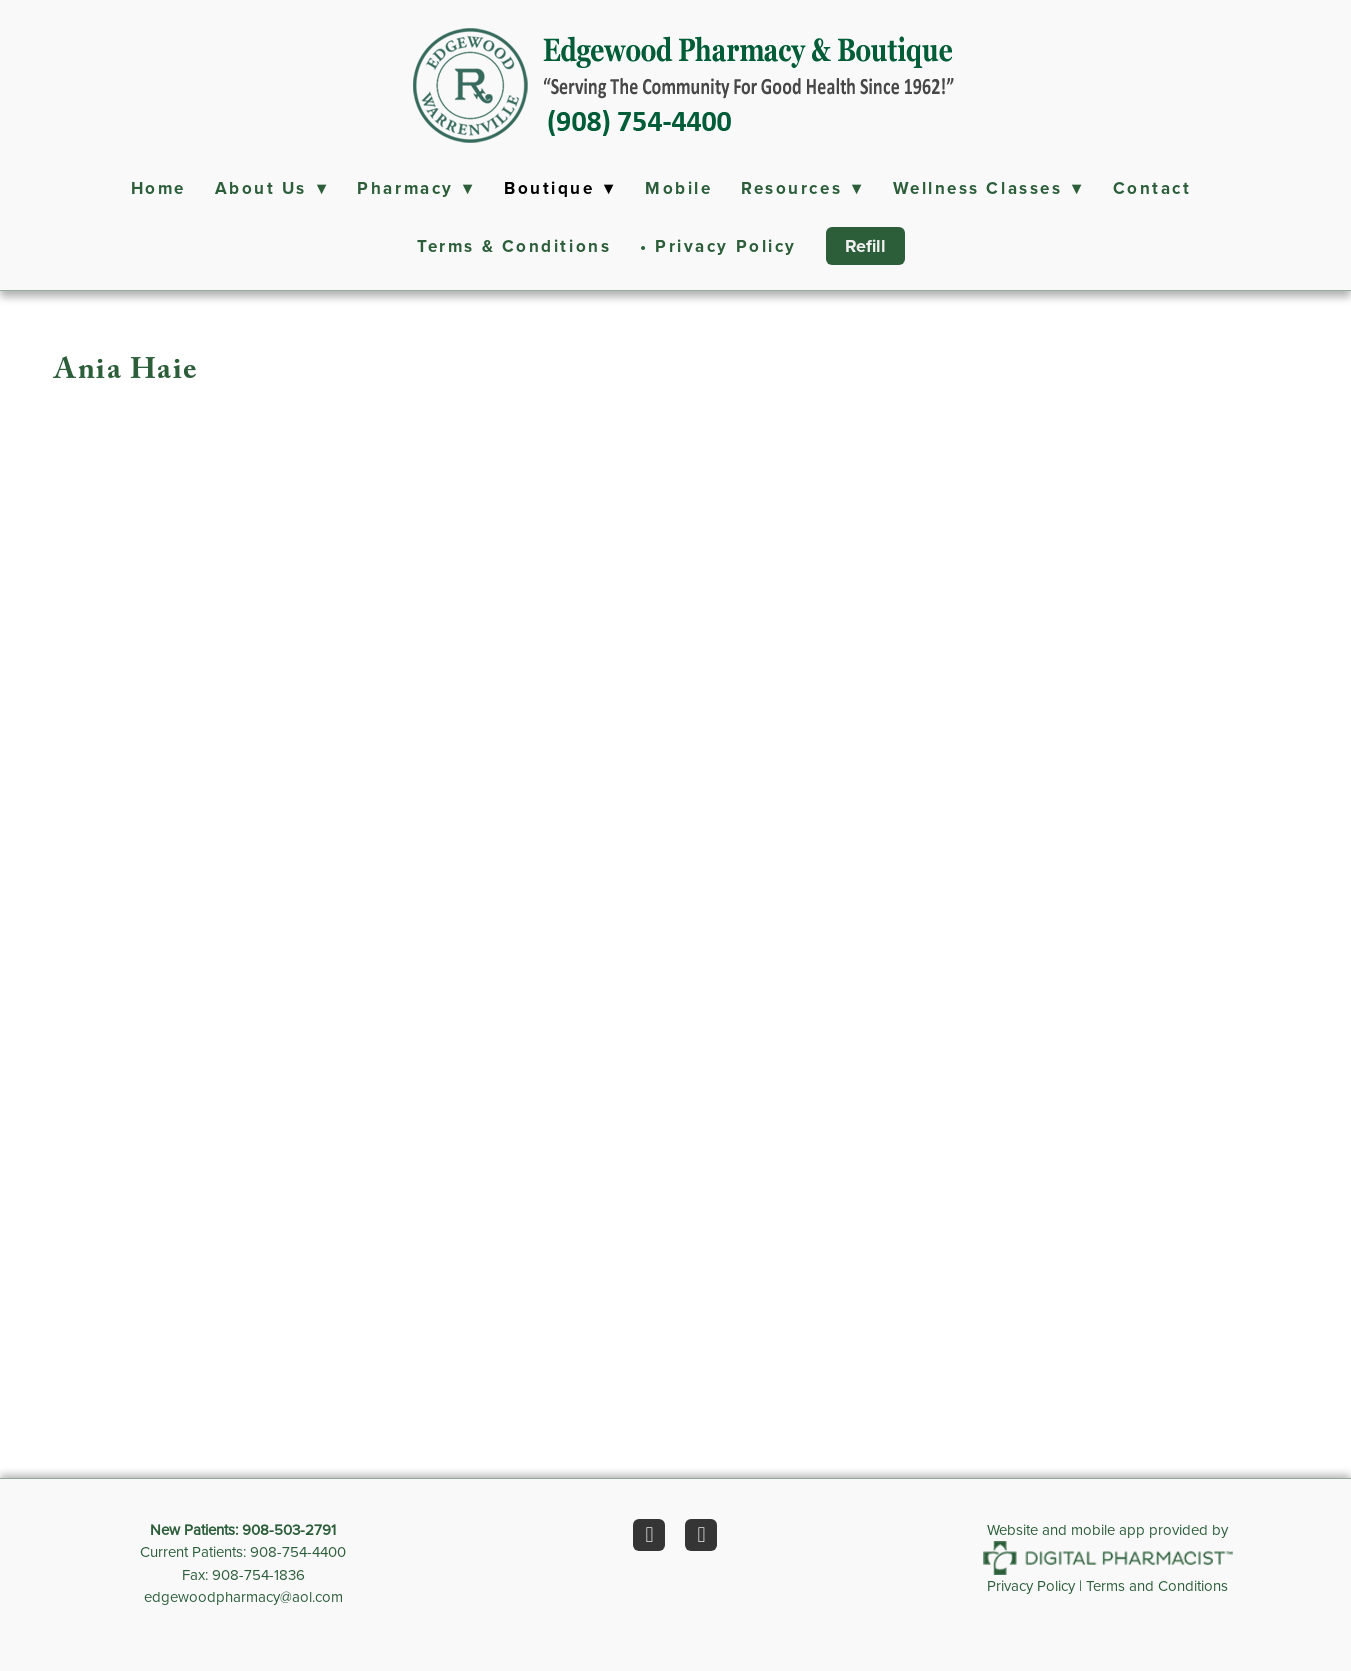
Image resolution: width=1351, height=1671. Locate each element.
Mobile (678, 188)
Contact (1152, 188)
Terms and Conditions (1157, 1585)
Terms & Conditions (514, 246)
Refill (865, 246)
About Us (272, 188)
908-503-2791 (289, 1529)
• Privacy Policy (718, 246)
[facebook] (649, 1535)
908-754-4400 (298, 1551)
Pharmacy (416, 188)
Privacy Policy (1031, 1585)
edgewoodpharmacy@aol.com (243, 1596)
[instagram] (701, 1535)
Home (158, 188)
